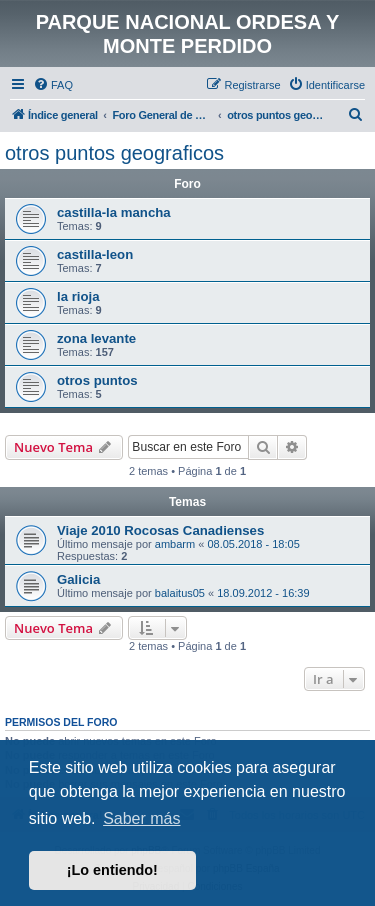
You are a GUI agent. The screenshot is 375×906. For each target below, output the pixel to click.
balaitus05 (180, 593)
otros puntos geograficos (114, 153)
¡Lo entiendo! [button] (112, 870)
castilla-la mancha (114, 212)
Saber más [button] (141, 818)
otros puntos (97, 380)
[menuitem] (53, 85)
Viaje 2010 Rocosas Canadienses (160, 530)
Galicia (78, 579)
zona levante (96, 338)
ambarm (175, 544)
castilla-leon (95, 254)
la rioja (78, 296)
